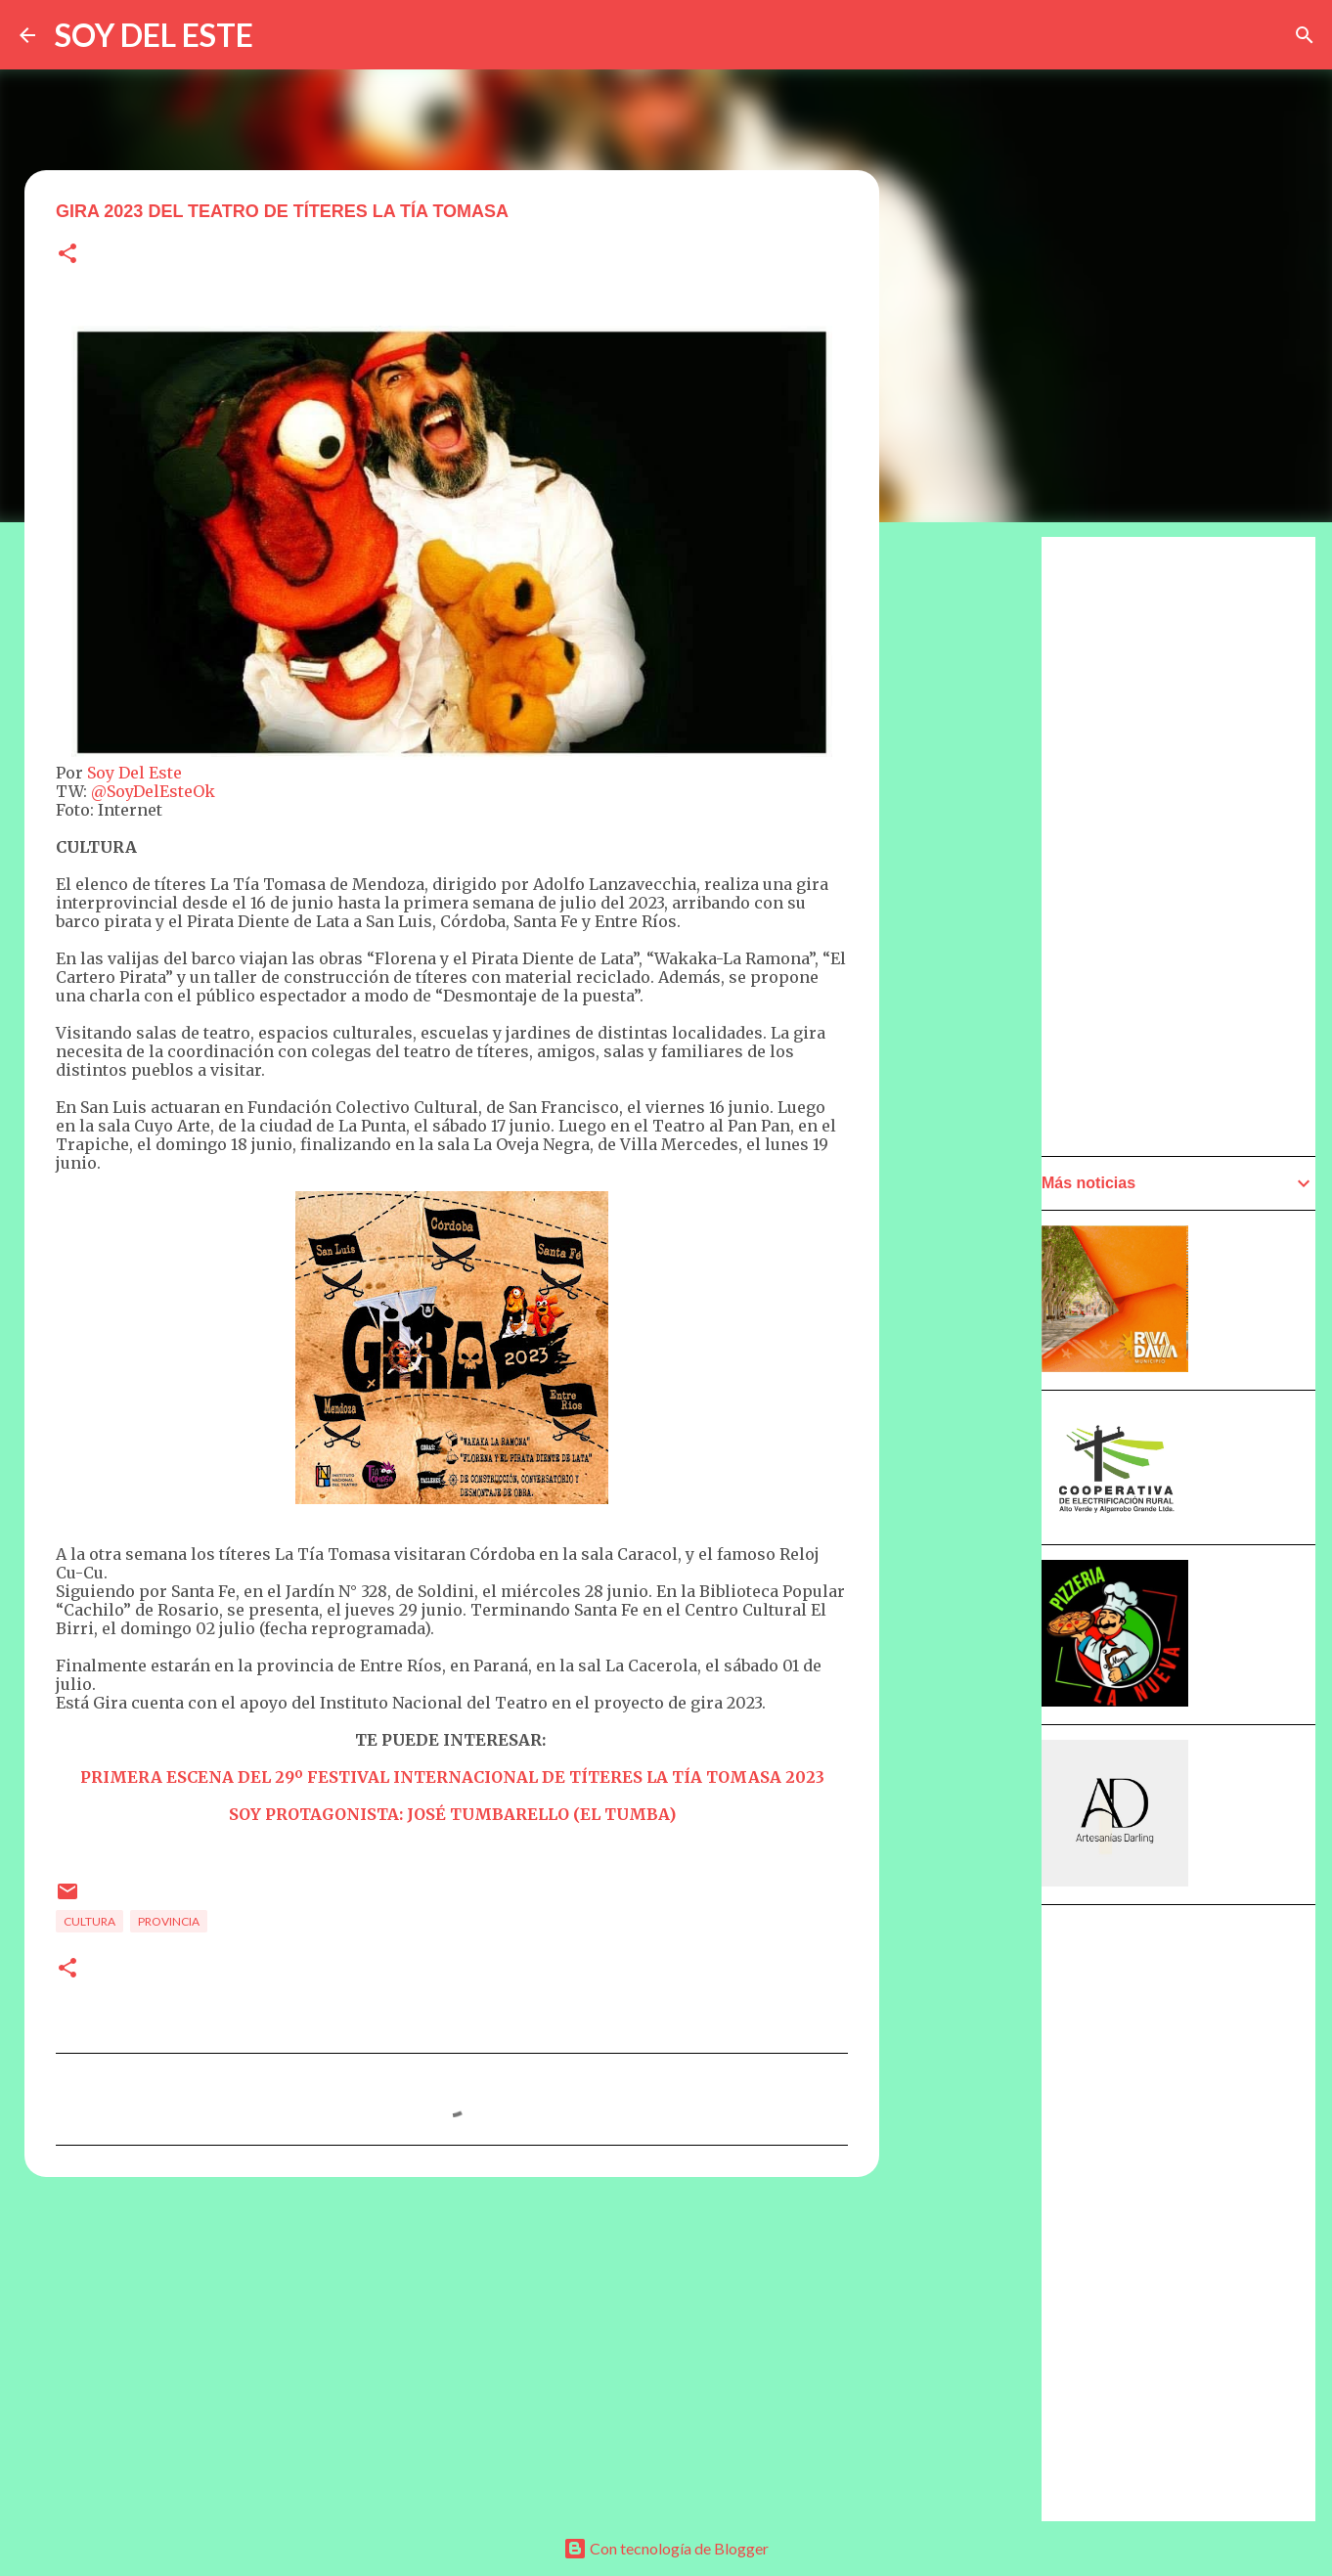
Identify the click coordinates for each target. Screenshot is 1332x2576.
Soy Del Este (134, 772)
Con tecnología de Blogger (666, 2548)
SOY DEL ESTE (154, 35)
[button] (67, 255)
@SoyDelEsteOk (153, 791)
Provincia (169, 1921)
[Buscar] (1304, 35)
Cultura (89, 1921)
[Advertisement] (975, 1092)
